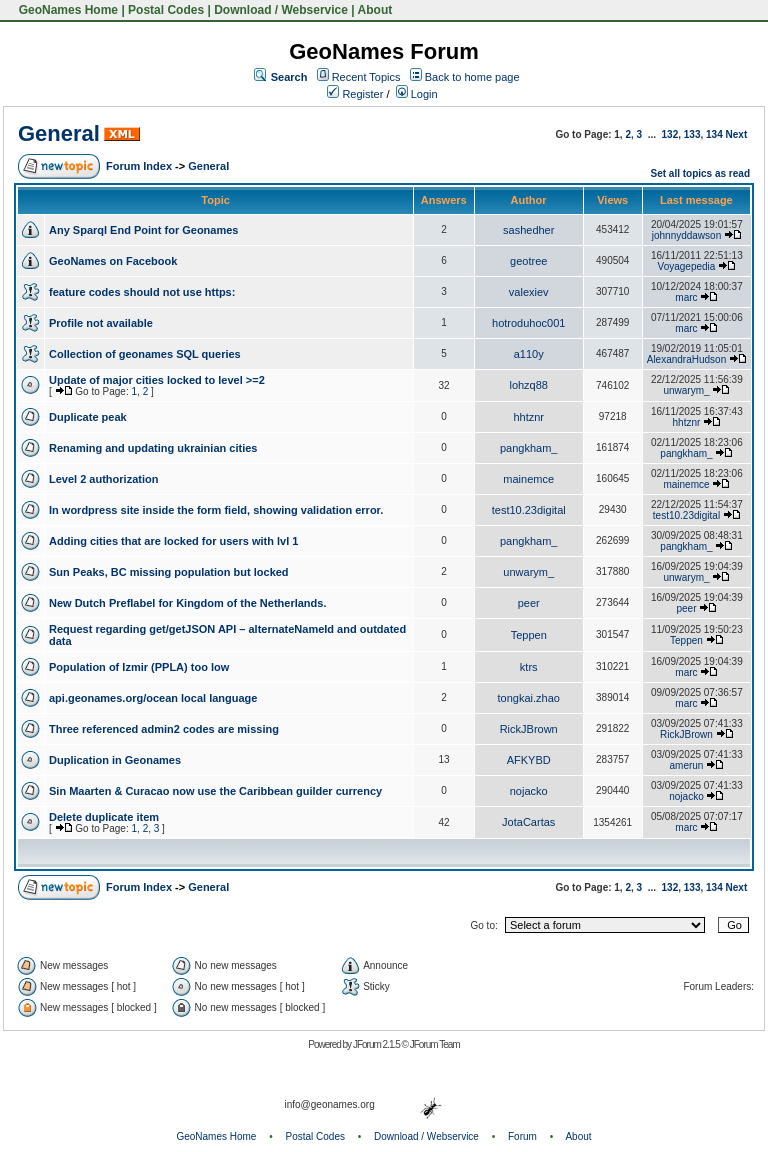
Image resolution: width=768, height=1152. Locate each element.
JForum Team (435, 1044)
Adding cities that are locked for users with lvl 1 (173, 541)
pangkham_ (529, 448)
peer (529, 603)
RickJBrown (529, 729)
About (375, 10)
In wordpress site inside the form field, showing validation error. (216, 510)
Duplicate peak (88, 417)
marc (686, 297)
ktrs (529, 667)
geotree (528, 261)
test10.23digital (529, 510)
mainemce (528, 479)
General (59, 133)
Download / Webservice (281, 10)
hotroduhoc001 (528, 323)
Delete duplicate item (104, 817)
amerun (687, 765)
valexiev (529, 292)
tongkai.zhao (529, 698)
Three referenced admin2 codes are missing (164, 729)
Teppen (529, 635)
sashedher (528, 230)
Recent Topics (366, 77)
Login (417, 94)
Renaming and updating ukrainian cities (153, 448)
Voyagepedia (687, 266)
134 (714, 134)
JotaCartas (528, 822)
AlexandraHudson (687, 359)
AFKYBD (529, 760)
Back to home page (472, 77)
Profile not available (101, 323)
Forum (522, 1136)
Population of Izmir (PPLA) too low (139, 667)
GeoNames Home (66, 10)
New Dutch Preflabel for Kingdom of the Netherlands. (187, 603)
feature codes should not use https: (142, 292)
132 (670, 134)
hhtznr (528, 417)
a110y (529, 354)
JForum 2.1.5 (377, 1044)
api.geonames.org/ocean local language (153, 698)
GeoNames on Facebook (113, 261)
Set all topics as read (701, 173)
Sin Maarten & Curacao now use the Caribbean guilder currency (215, 791)
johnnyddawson (687, 235)
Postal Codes (166, 10)
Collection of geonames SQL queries (145, 354)
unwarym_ (686, 390)
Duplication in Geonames (115, 760)
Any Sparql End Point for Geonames (143, 230)
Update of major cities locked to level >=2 (157, 380)
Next (737, 134)
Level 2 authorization (103, 479)
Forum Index (139, 166)
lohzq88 (528, 385)
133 (692, 134)
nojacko (529, 791)
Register (355, 94)
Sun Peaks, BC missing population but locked (169, 572)
